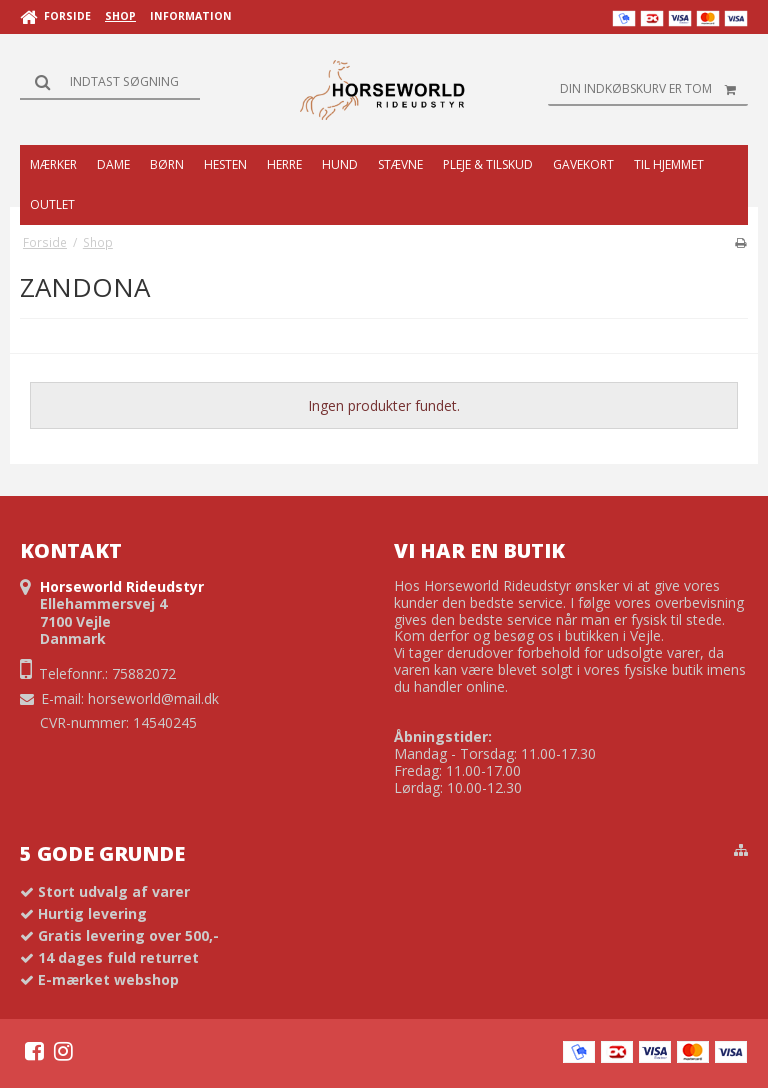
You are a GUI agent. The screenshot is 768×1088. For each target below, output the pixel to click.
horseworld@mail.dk (153, 698)
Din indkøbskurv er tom (654, 89)
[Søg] (110, 82)
